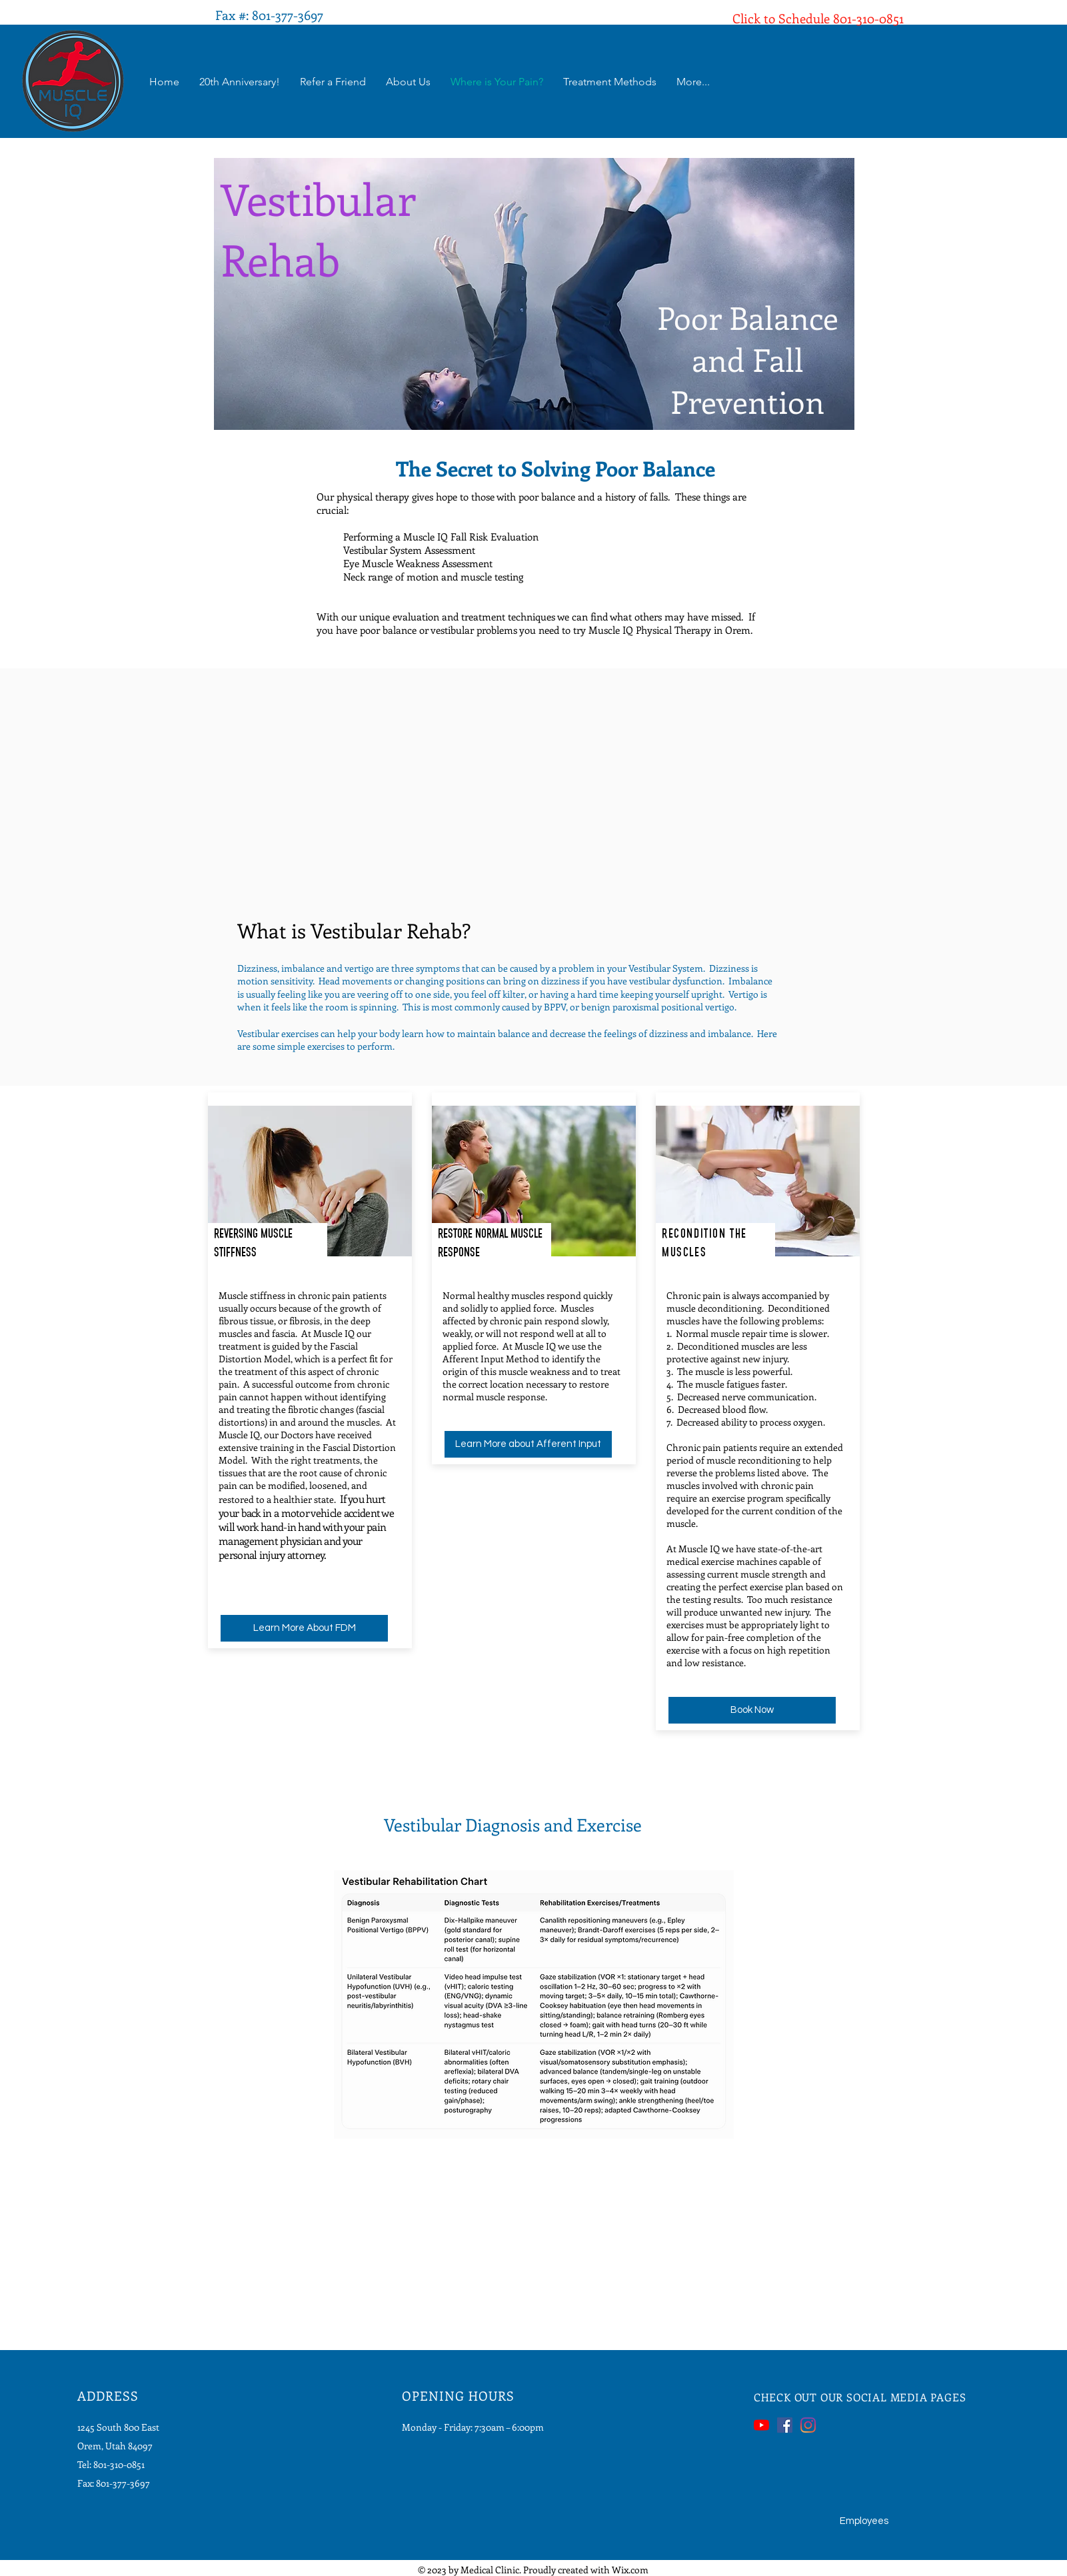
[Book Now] (752, 1710)
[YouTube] (761, 2425)
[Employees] (864, 2520)
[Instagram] (808, 2425)
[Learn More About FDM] (304, 1628)
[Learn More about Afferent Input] (528, 1444)
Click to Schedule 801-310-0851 (818, 18)
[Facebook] (784, 2425)
